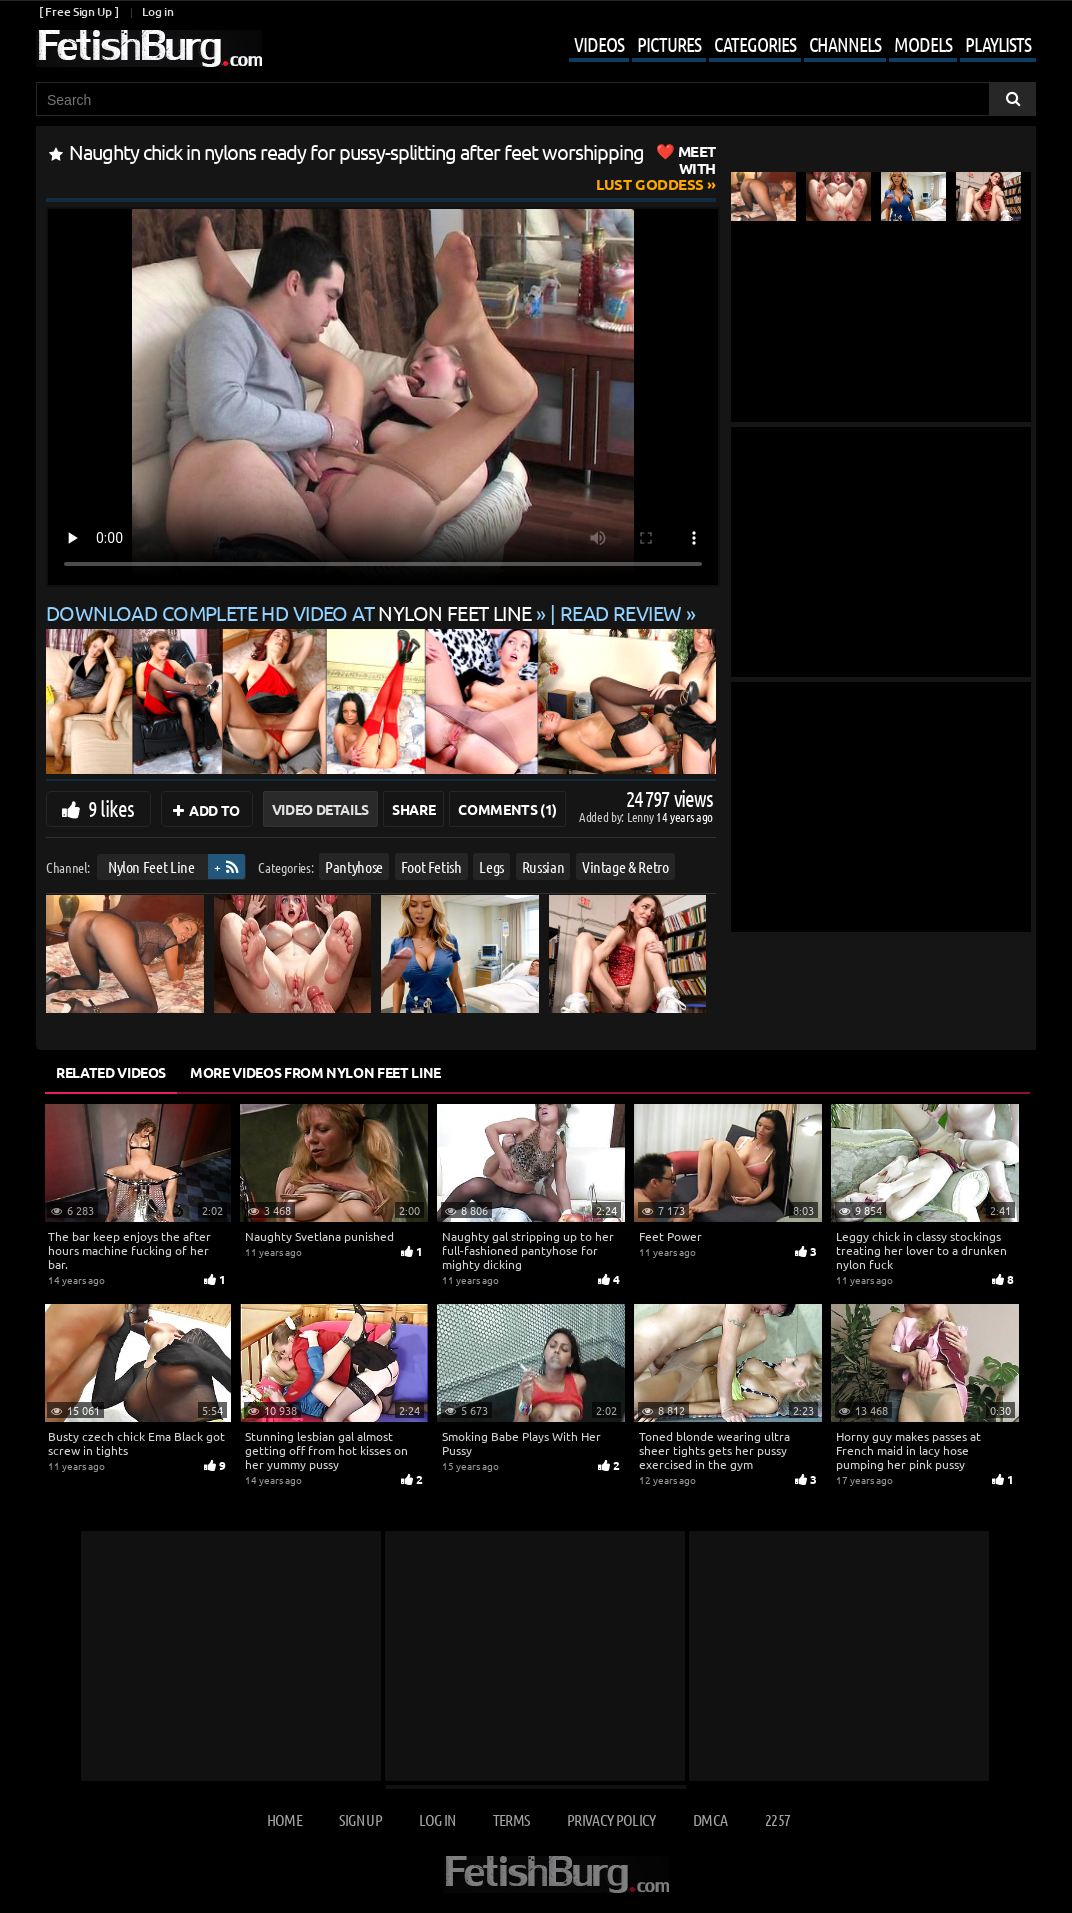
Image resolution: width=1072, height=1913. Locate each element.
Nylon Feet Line (151, 866)
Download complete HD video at (291, 612)
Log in (157, 11)
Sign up (360, 1819)
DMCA (710, 1819)
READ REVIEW (621, 612)
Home (284, 1819)
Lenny (641, 816)
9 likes (111, 808)
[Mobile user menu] (787, 46)
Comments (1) (507, 809)
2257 (777, 1819)
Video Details (320, 809)
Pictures (669, 44)
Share (413, 809)
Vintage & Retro (625, 866)
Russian (543, 866)
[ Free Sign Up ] (78, 11)
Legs (491, 866)
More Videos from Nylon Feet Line (315, 1072)
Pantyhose (354, 866)
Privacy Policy (611, 1819)
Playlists (998, 44)
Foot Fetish (431, 866)
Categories (755, 44)
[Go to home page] (149, 48)
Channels (845, 44)
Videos (599, 44)
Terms (511, 1819)
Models (923, 44)
